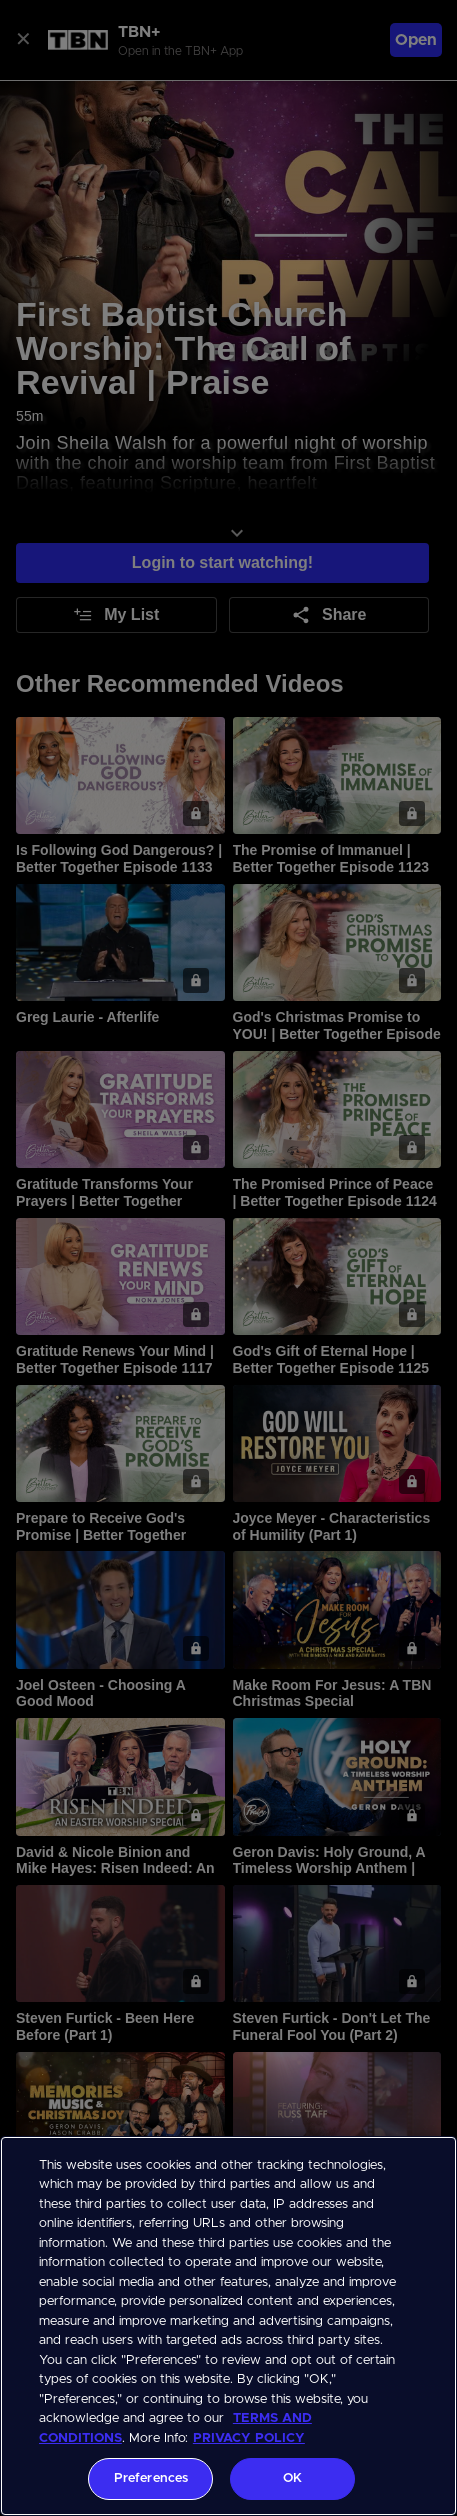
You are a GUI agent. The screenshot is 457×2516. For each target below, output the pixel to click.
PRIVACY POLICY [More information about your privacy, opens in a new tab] (249, 2438)
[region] (228, 2326)
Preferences (151, 2478)
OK (292, 2478)
